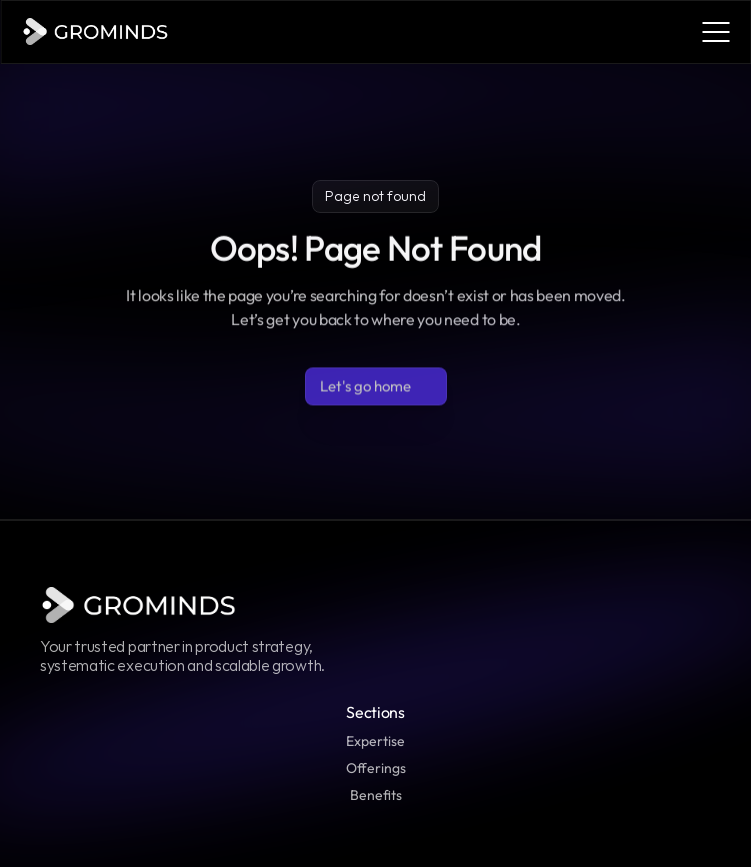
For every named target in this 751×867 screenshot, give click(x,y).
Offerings (376, 768)
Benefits (376, 795)
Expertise (375, 741)
